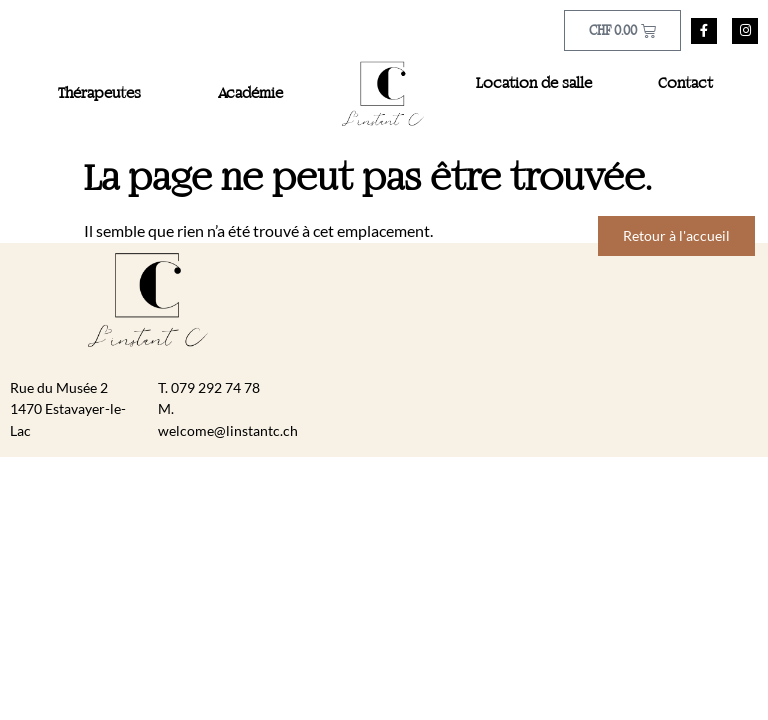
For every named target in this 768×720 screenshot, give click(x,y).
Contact (685, 84)
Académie (250, 94)
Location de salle (534, 84)
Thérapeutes (99, 94)
